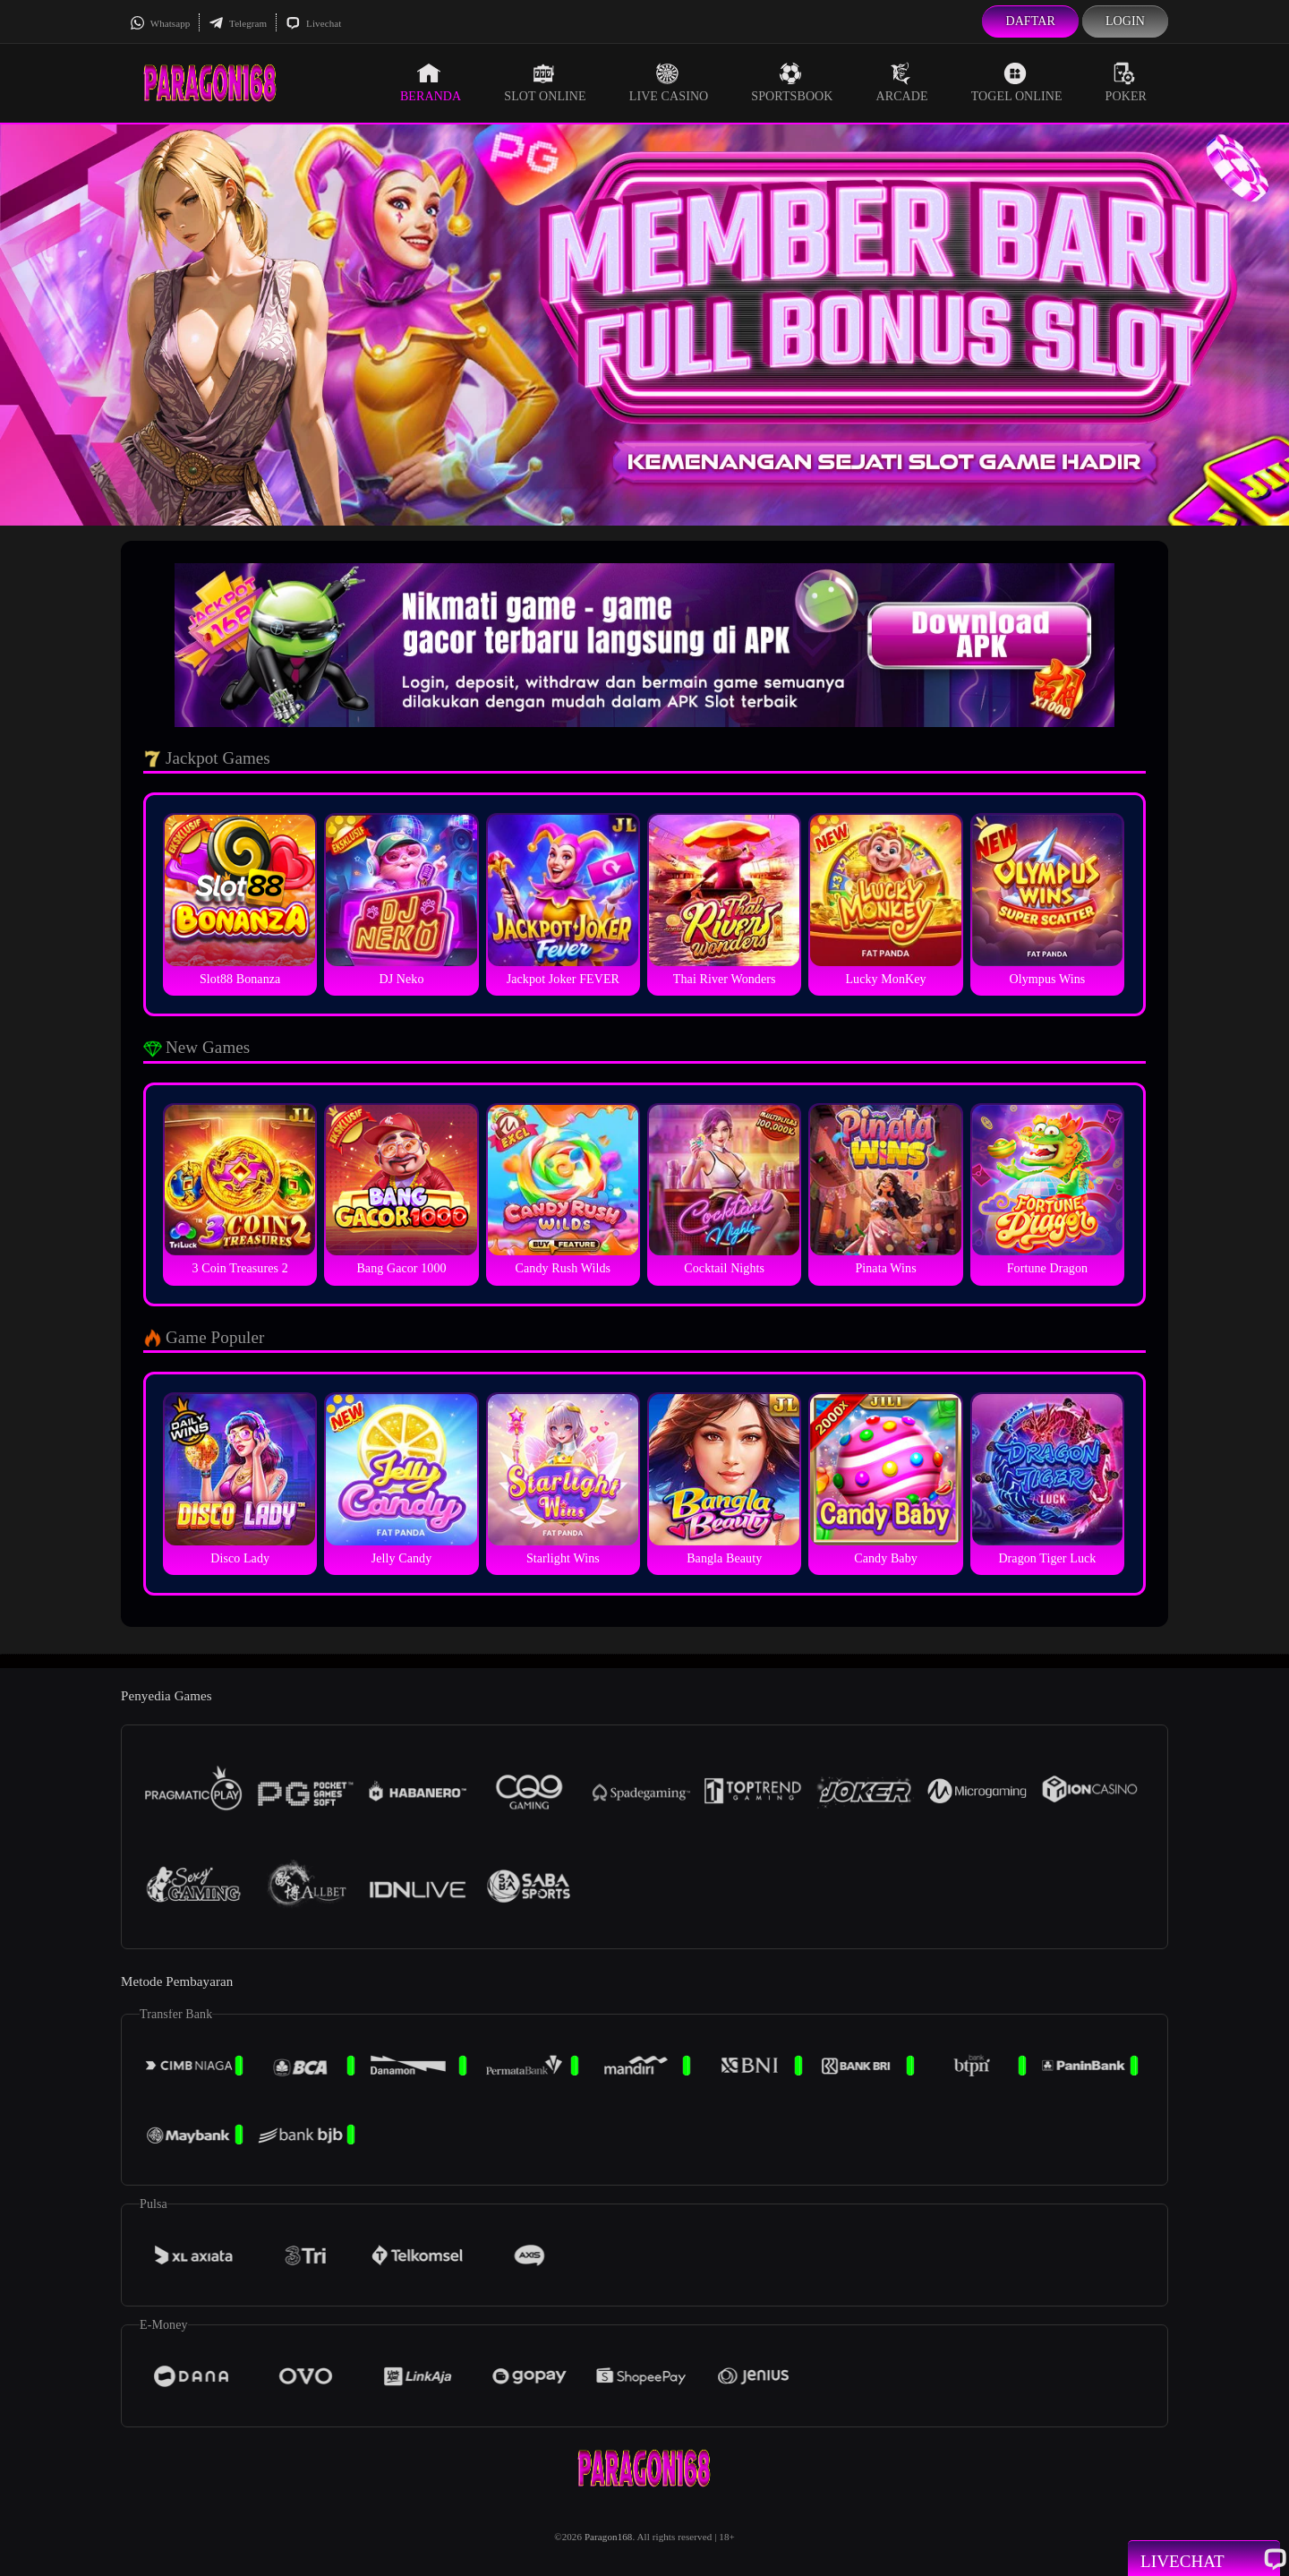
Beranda (430, 82)
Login (1125, 21)
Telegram (238, 23)
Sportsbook (791, 82)
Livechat (313, 23)
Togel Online (1017, 82)
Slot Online (544, 82)
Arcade (902, 82)
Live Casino (669, 82)
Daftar (1030, 21)
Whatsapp (160, 23)
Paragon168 (609, 2536)
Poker (1126, 82)
